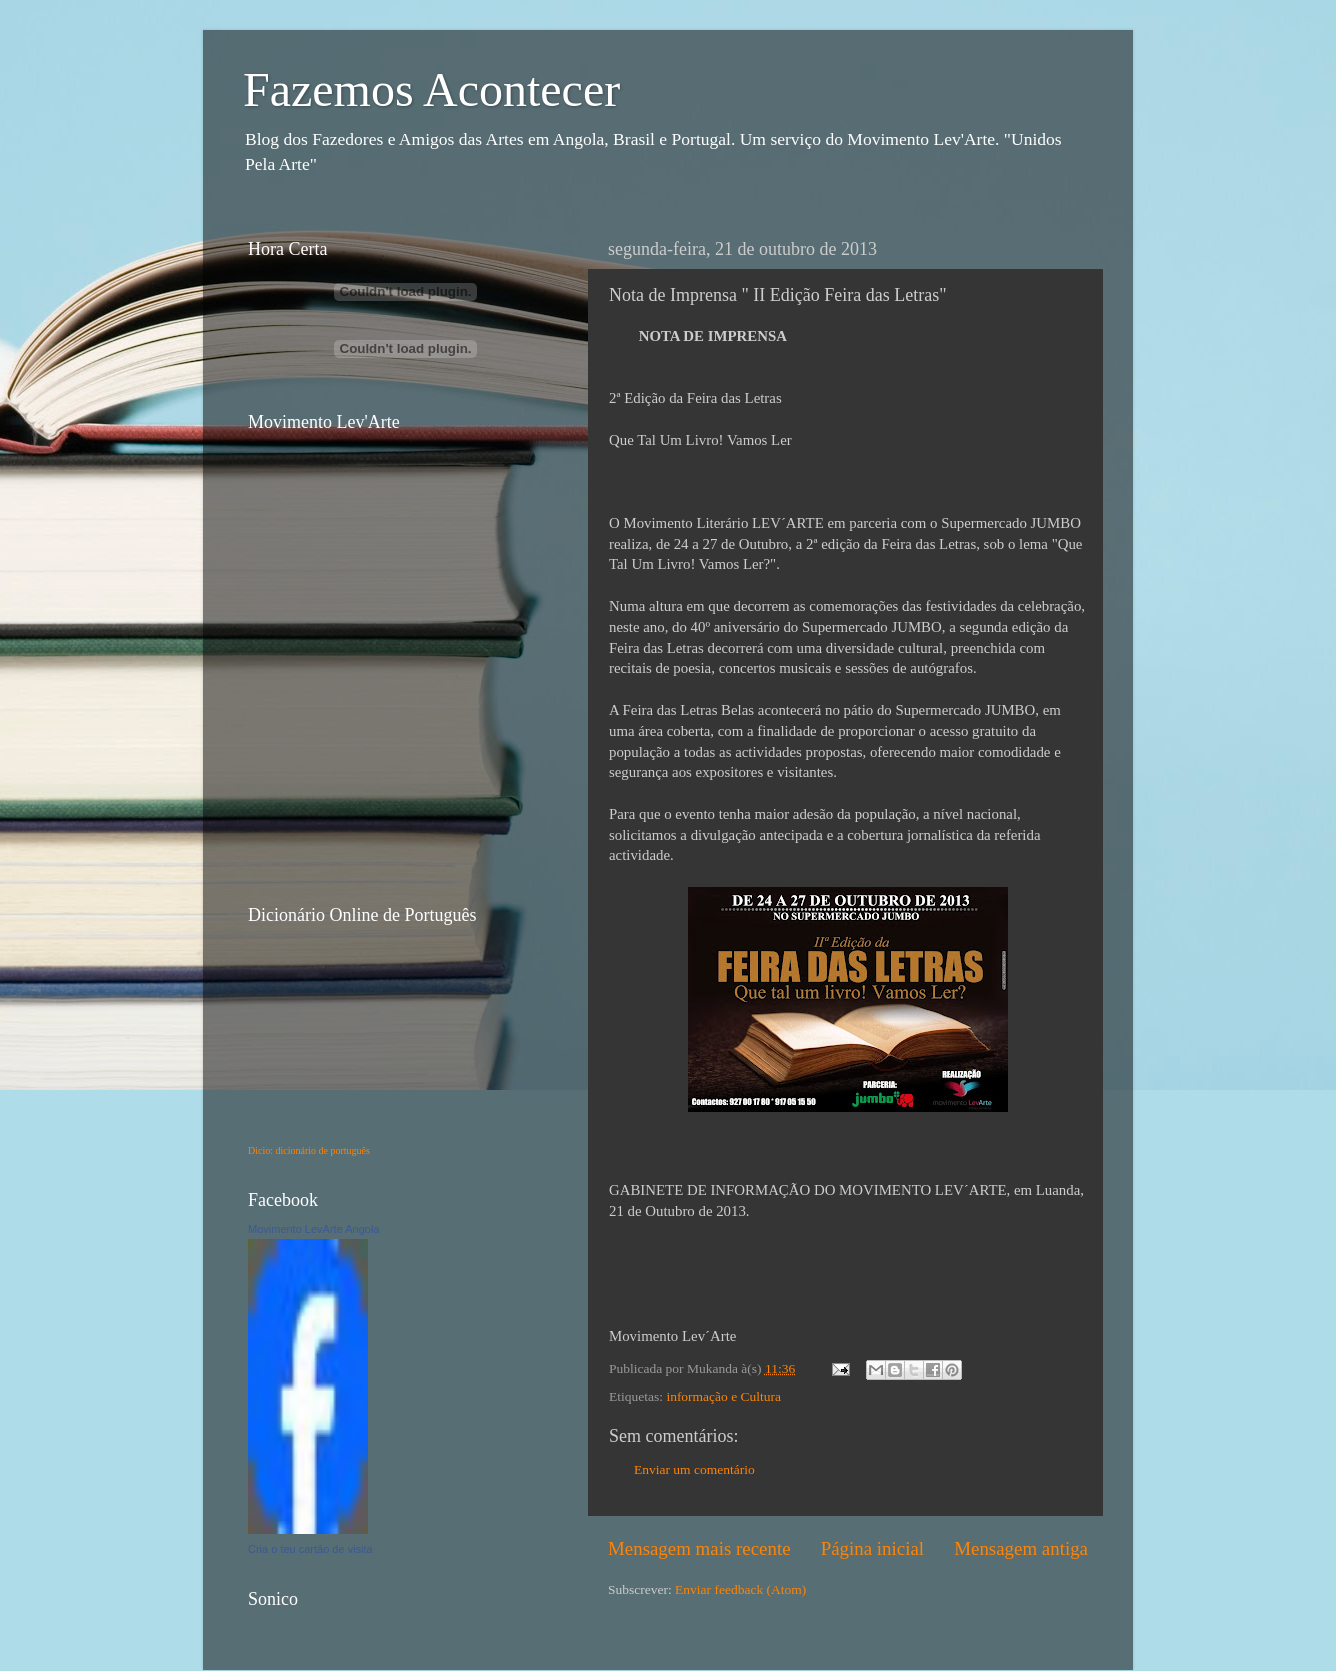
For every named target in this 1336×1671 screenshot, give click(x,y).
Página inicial (872, 1548)
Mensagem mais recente (699, 1548)
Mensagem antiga (1021, 1548)
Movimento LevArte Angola (313, 1229)
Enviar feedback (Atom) (740, 1589)
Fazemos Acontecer (431, 89)
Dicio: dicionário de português (309, 1150)
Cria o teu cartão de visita (310, 1549)
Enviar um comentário (694, 1469)
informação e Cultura (723, 1396)
